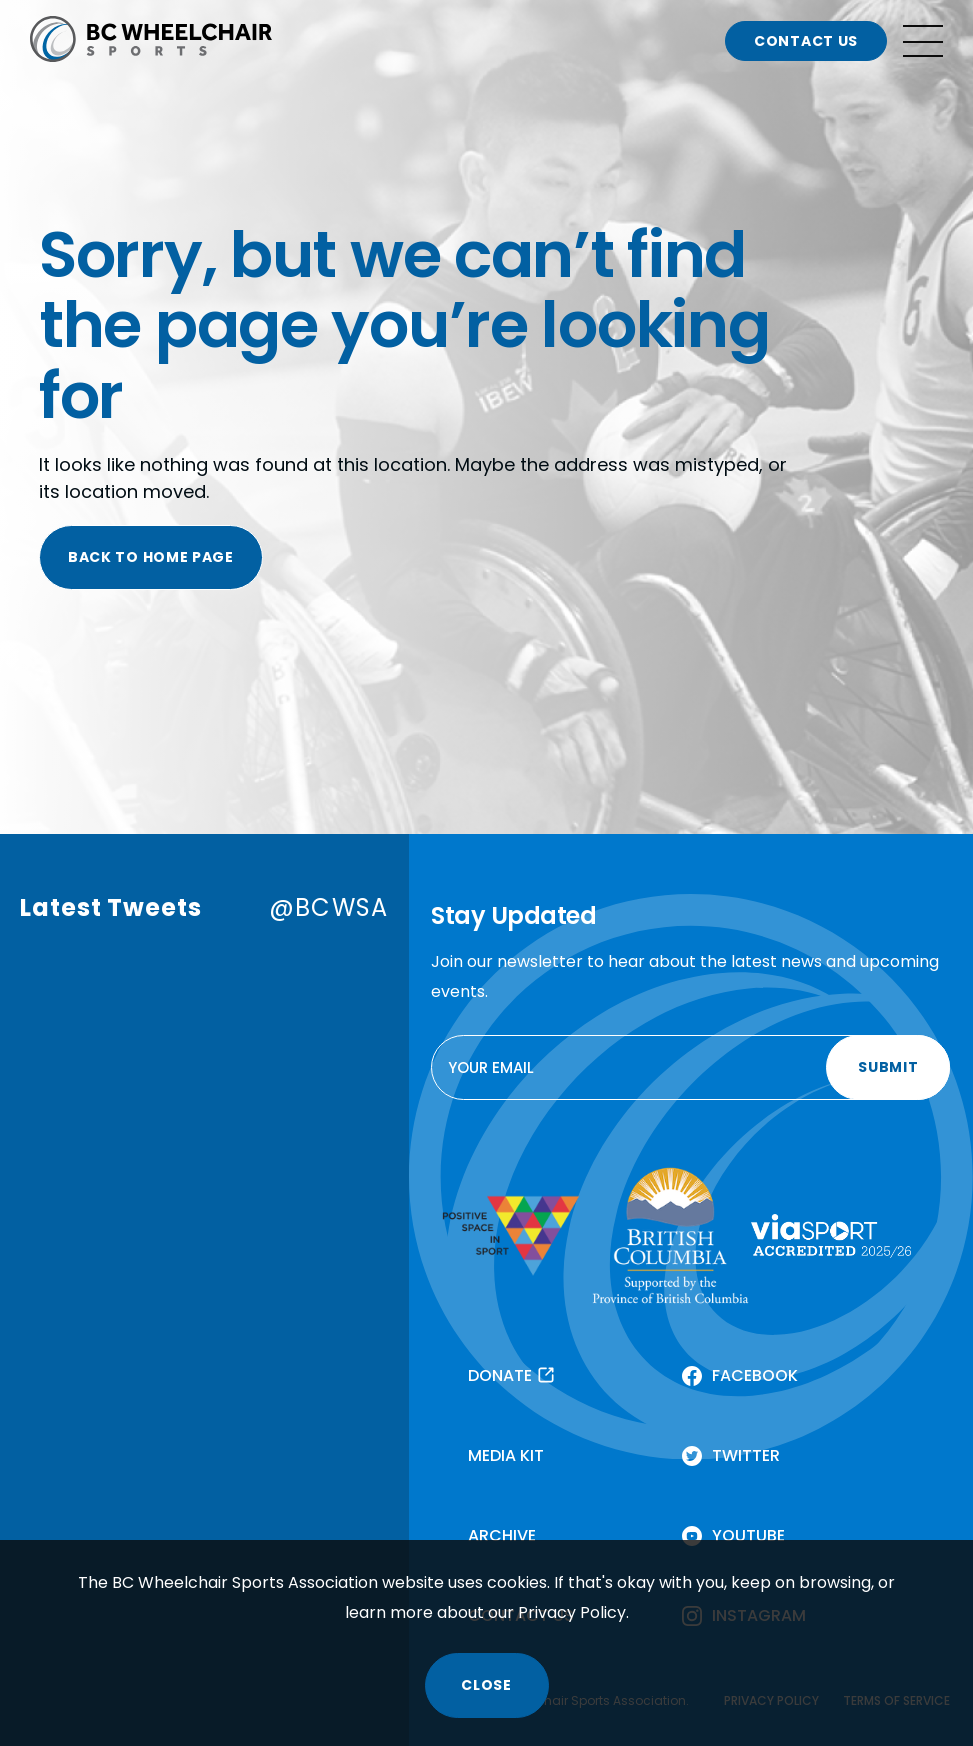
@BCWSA (328, 907)
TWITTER (746, 1455)
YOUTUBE (748, 1535)
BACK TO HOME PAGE (151, 557)
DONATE (500, 1375)
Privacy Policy (572, 1612)
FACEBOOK (755, 1375)
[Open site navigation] (923, 41)
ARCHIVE (502, 1535)
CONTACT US (806, 41)
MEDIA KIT (506, 1455)
